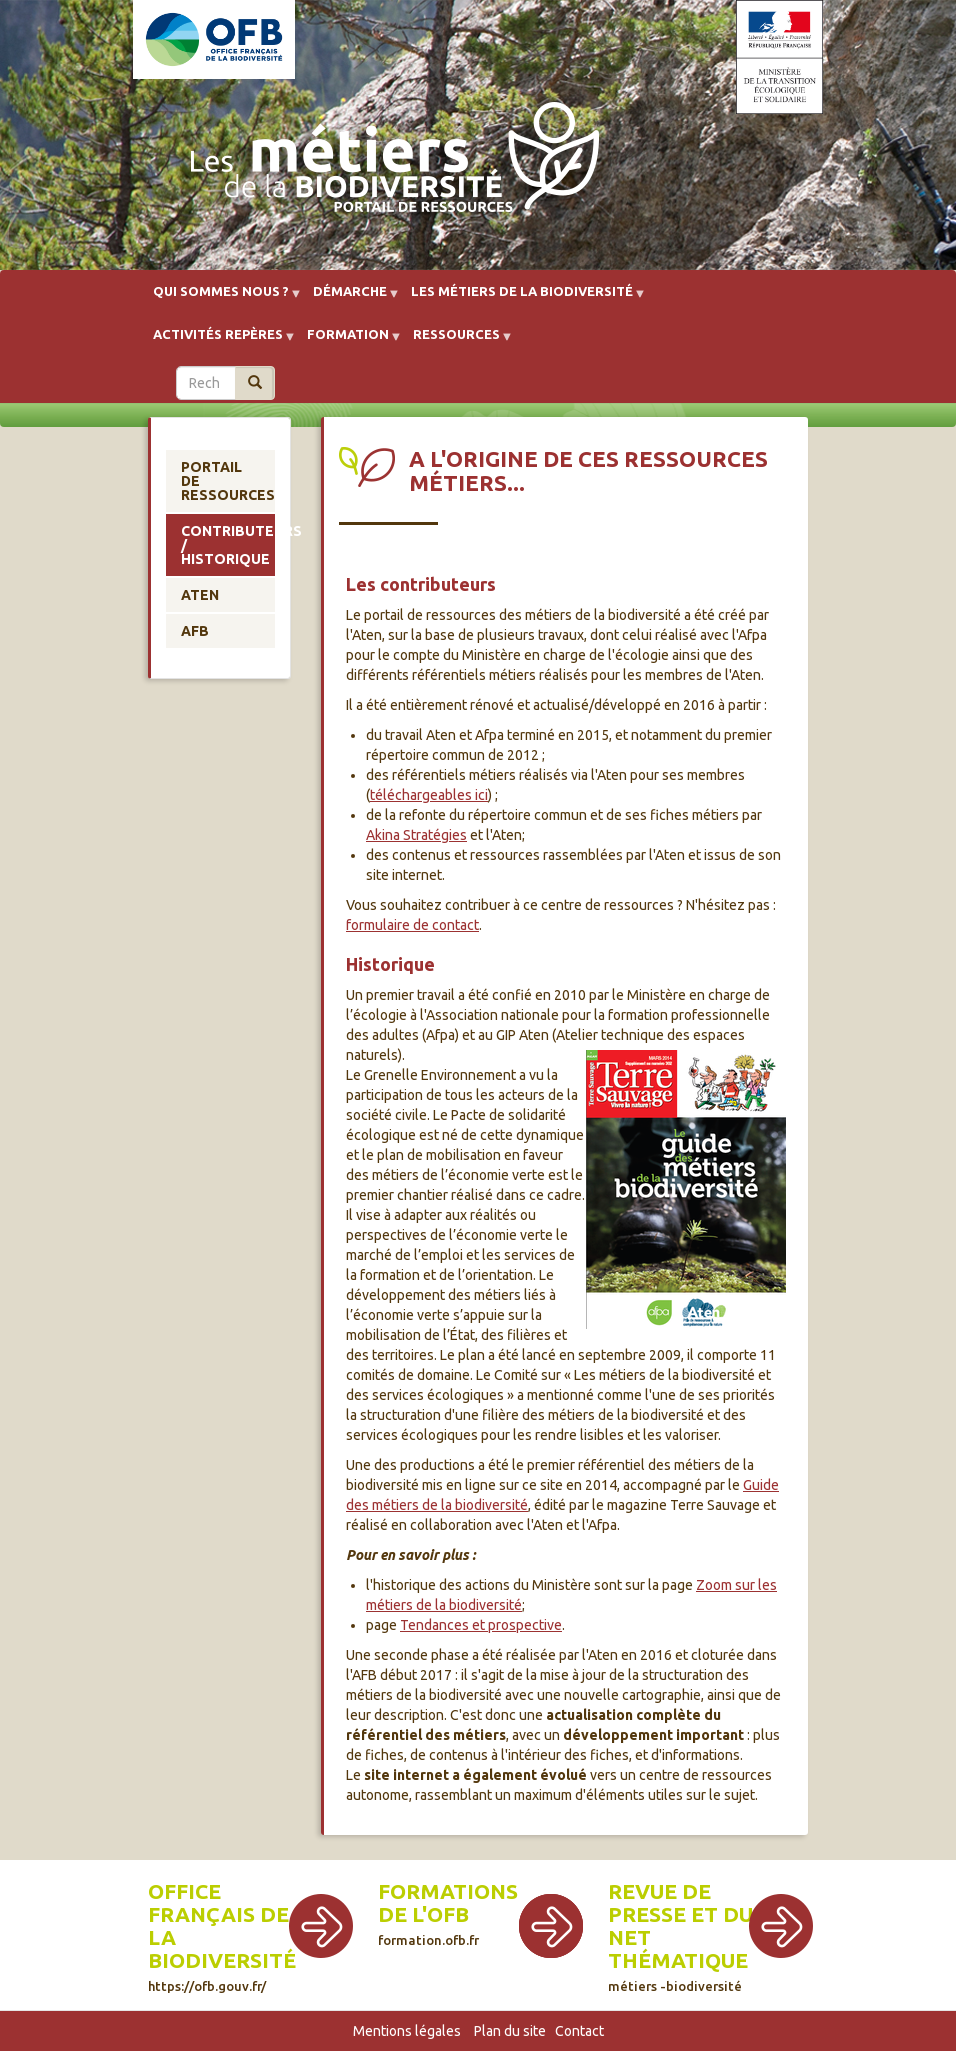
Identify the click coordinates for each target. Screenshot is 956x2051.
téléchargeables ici (429, 795)
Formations (448, 1891)
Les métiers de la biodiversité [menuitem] (522, 298)
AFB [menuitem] (195, 631)
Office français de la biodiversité (222, 1936)
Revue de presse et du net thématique (680, 1936)
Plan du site (510, 2031)
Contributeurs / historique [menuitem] (228, 545)
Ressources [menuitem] (456, 341)
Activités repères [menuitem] (218, 341)
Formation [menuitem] (348, 341)
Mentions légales (407, 2031)
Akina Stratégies (416, 835)
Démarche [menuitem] (350, 298)
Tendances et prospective (481, 1625)
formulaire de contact (412, 925)
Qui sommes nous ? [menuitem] (221, 298)
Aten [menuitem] (200, 595)
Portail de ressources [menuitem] (228, 481)
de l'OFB (423, 1914)
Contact (579, 2031)
